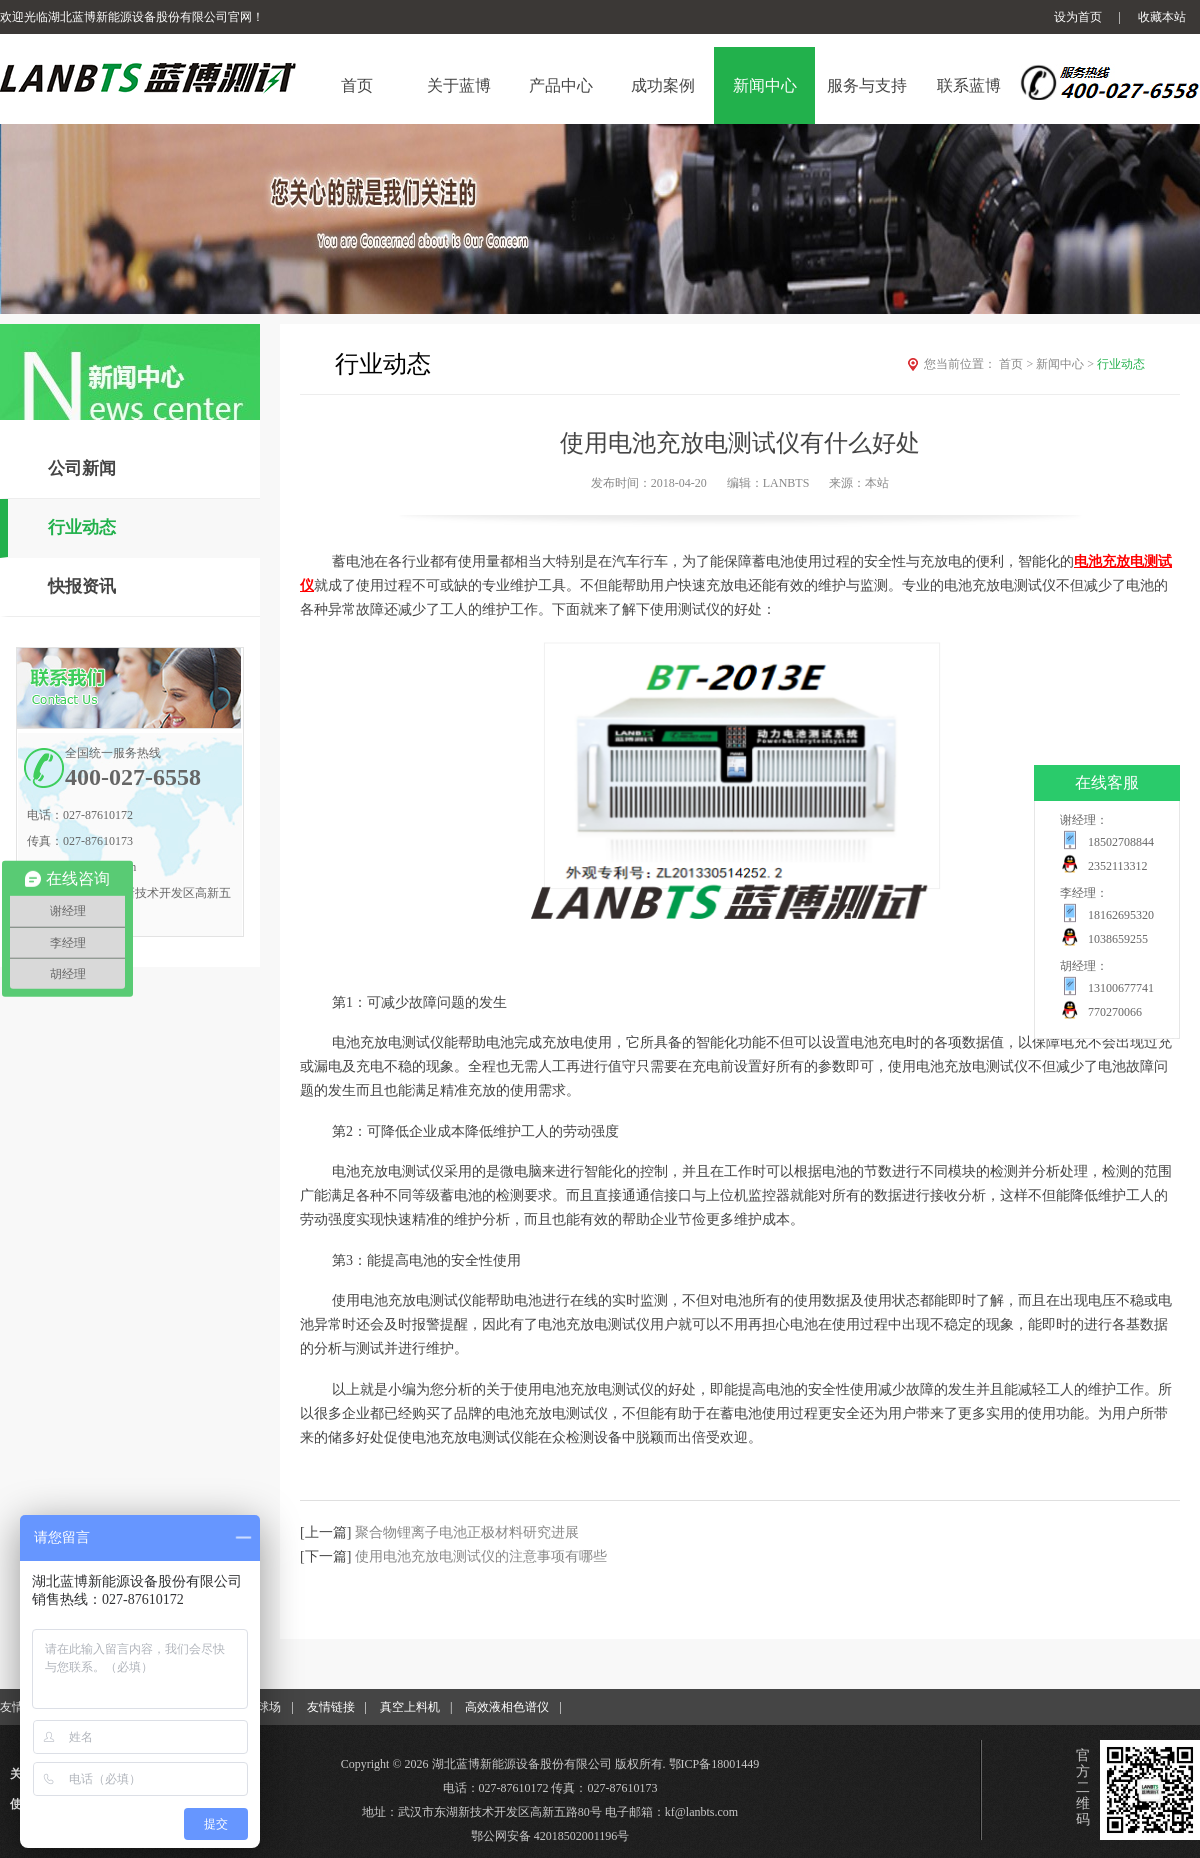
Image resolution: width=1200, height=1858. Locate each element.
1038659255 (1118, 939)
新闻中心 (1066, 364)
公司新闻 (82, 468)
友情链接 (331, 1707)
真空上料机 (410, 1707)
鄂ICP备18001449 (714, 1764)
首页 (1017, 364)
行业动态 (82, 527)
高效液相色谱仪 (507, 1707)
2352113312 (1118, 866)
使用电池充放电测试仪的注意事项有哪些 (481, 1556)
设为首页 (1078, 17)
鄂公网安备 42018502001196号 (550, 1836)
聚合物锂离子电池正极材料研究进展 (467, 1532)
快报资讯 (82, 586)
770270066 (1115, 1012)
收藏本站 (1162, 17)
